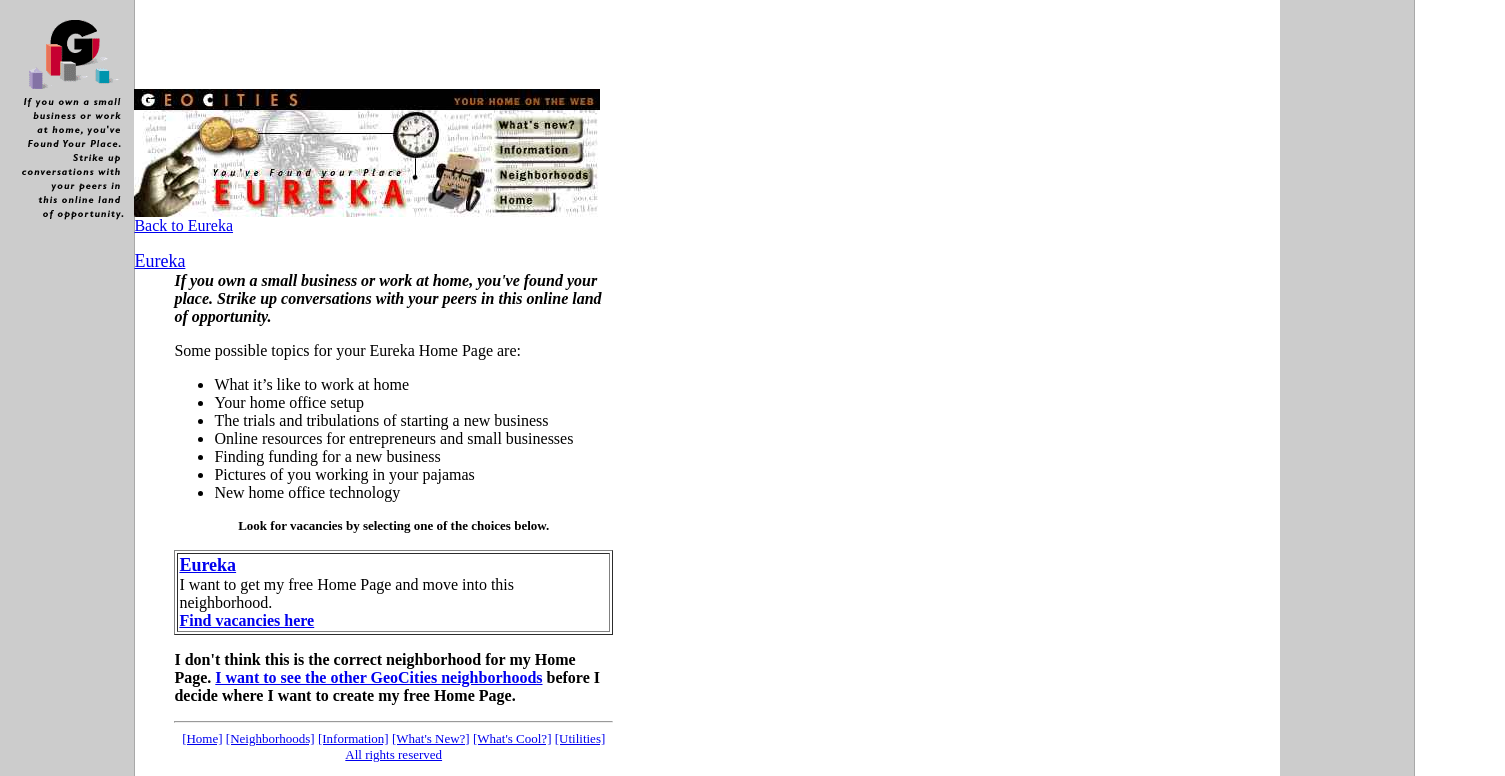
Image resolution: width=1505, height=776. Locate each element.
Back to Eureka (183, 225)
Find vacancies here (246, 620)
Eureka (207, 565)
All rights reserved (393, 754)
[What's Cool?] (512, 738)
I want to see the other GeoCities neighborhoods (378, 677)
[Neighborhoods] (270, 738)
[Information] (353, 738)
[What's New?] (431, 738)
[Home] (202, 738)
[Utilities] (580, 738)
